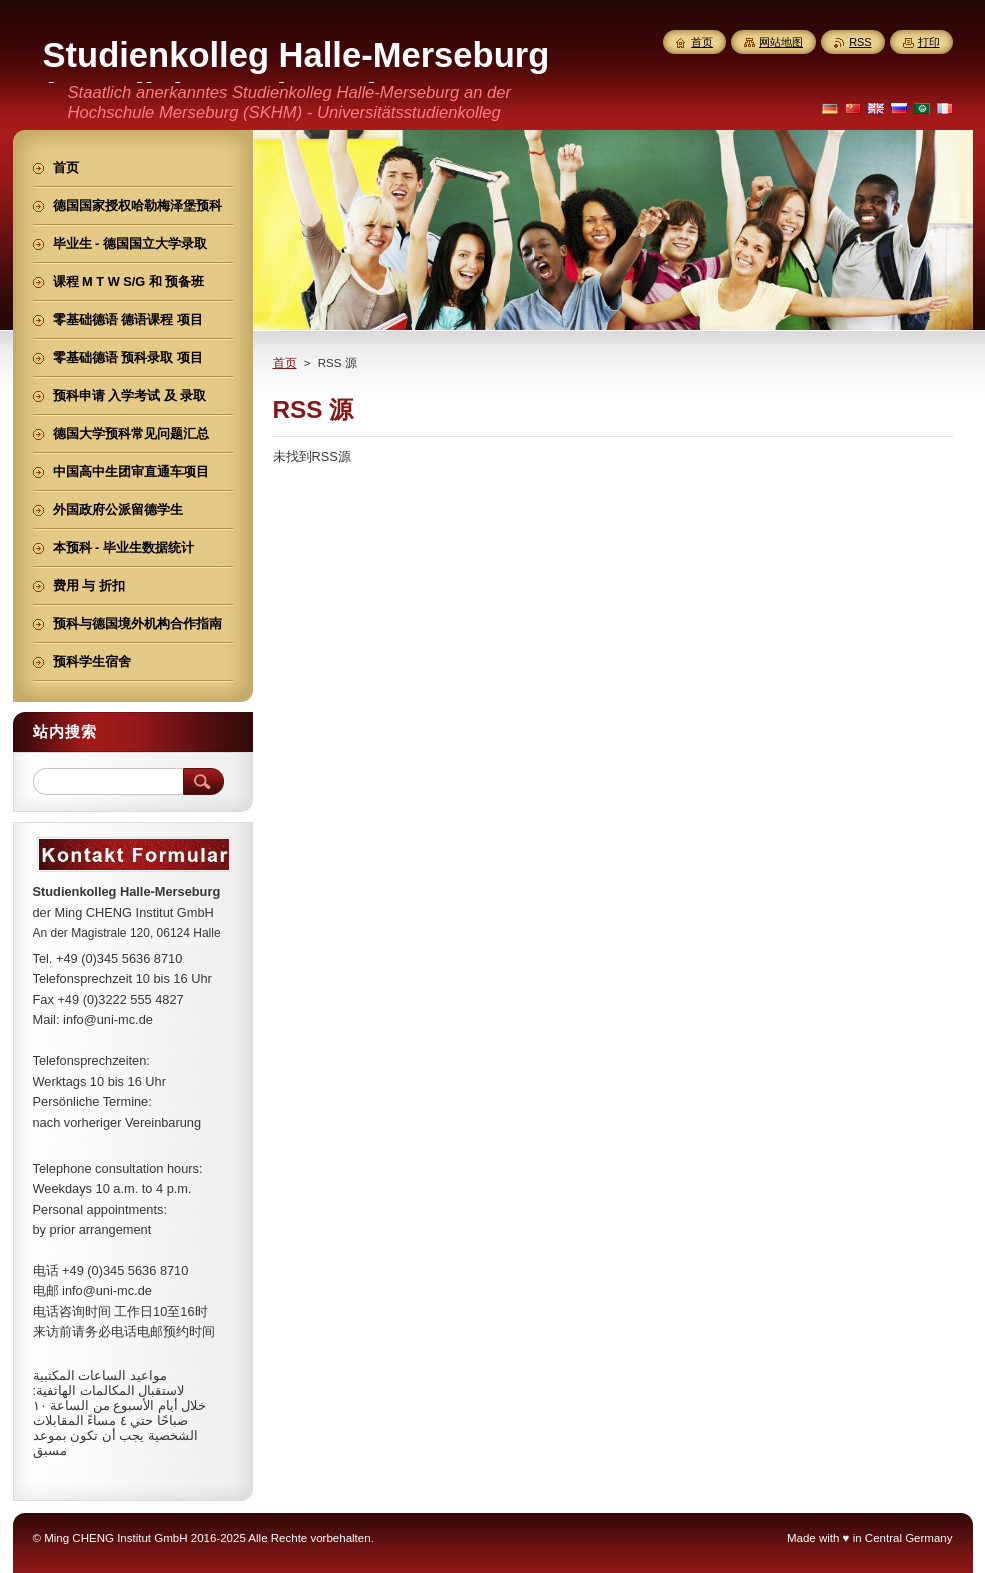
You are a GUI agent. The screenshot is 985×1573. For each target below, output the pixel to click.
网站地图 (781, 42)
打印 (929, 42)
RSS (860, 42)
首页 (285, 363)
